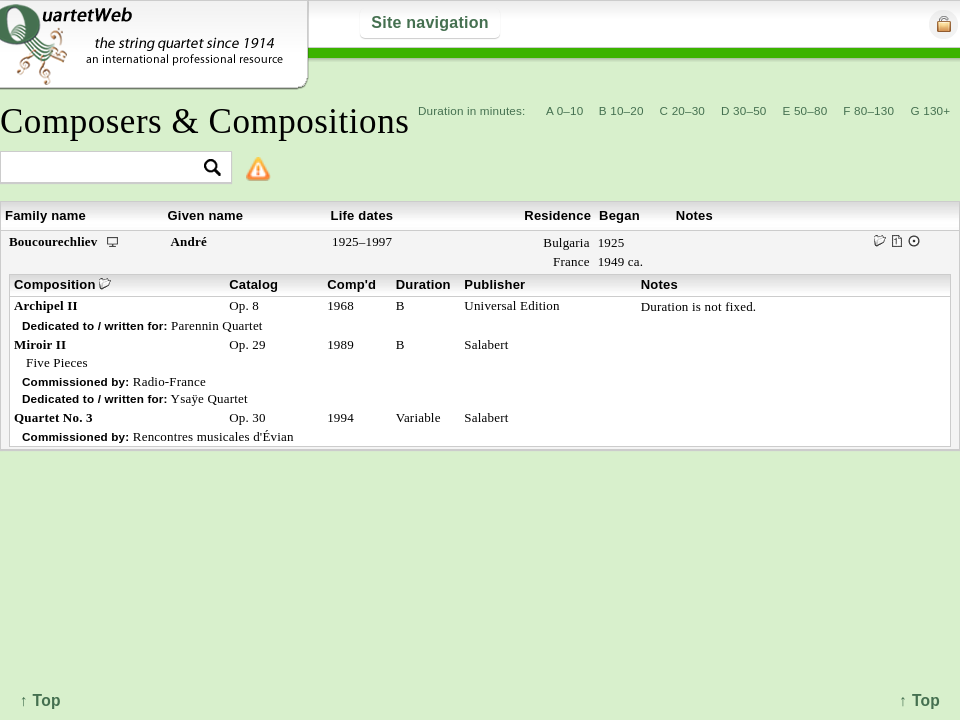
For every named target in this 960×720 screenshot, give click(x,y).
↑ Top (919, 700)
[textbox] (107, 168)
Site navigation (429, 22)
